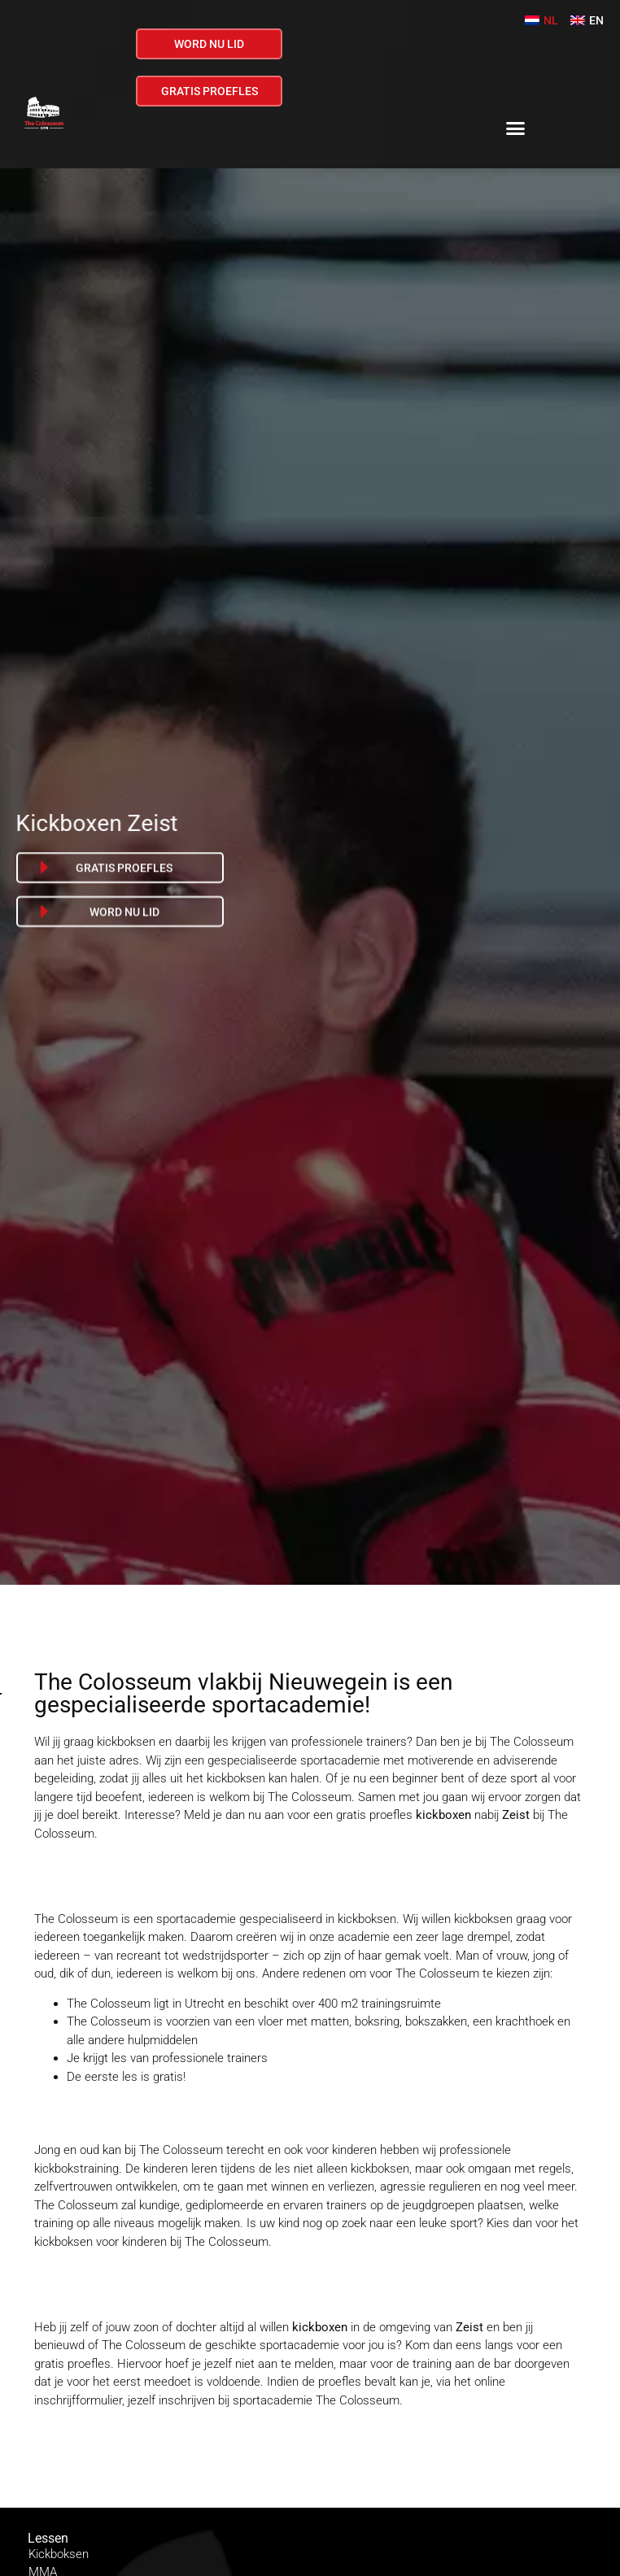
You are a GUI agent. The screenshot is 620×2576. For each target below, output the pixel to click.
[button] (515, 127)
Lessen (48, 2538)
